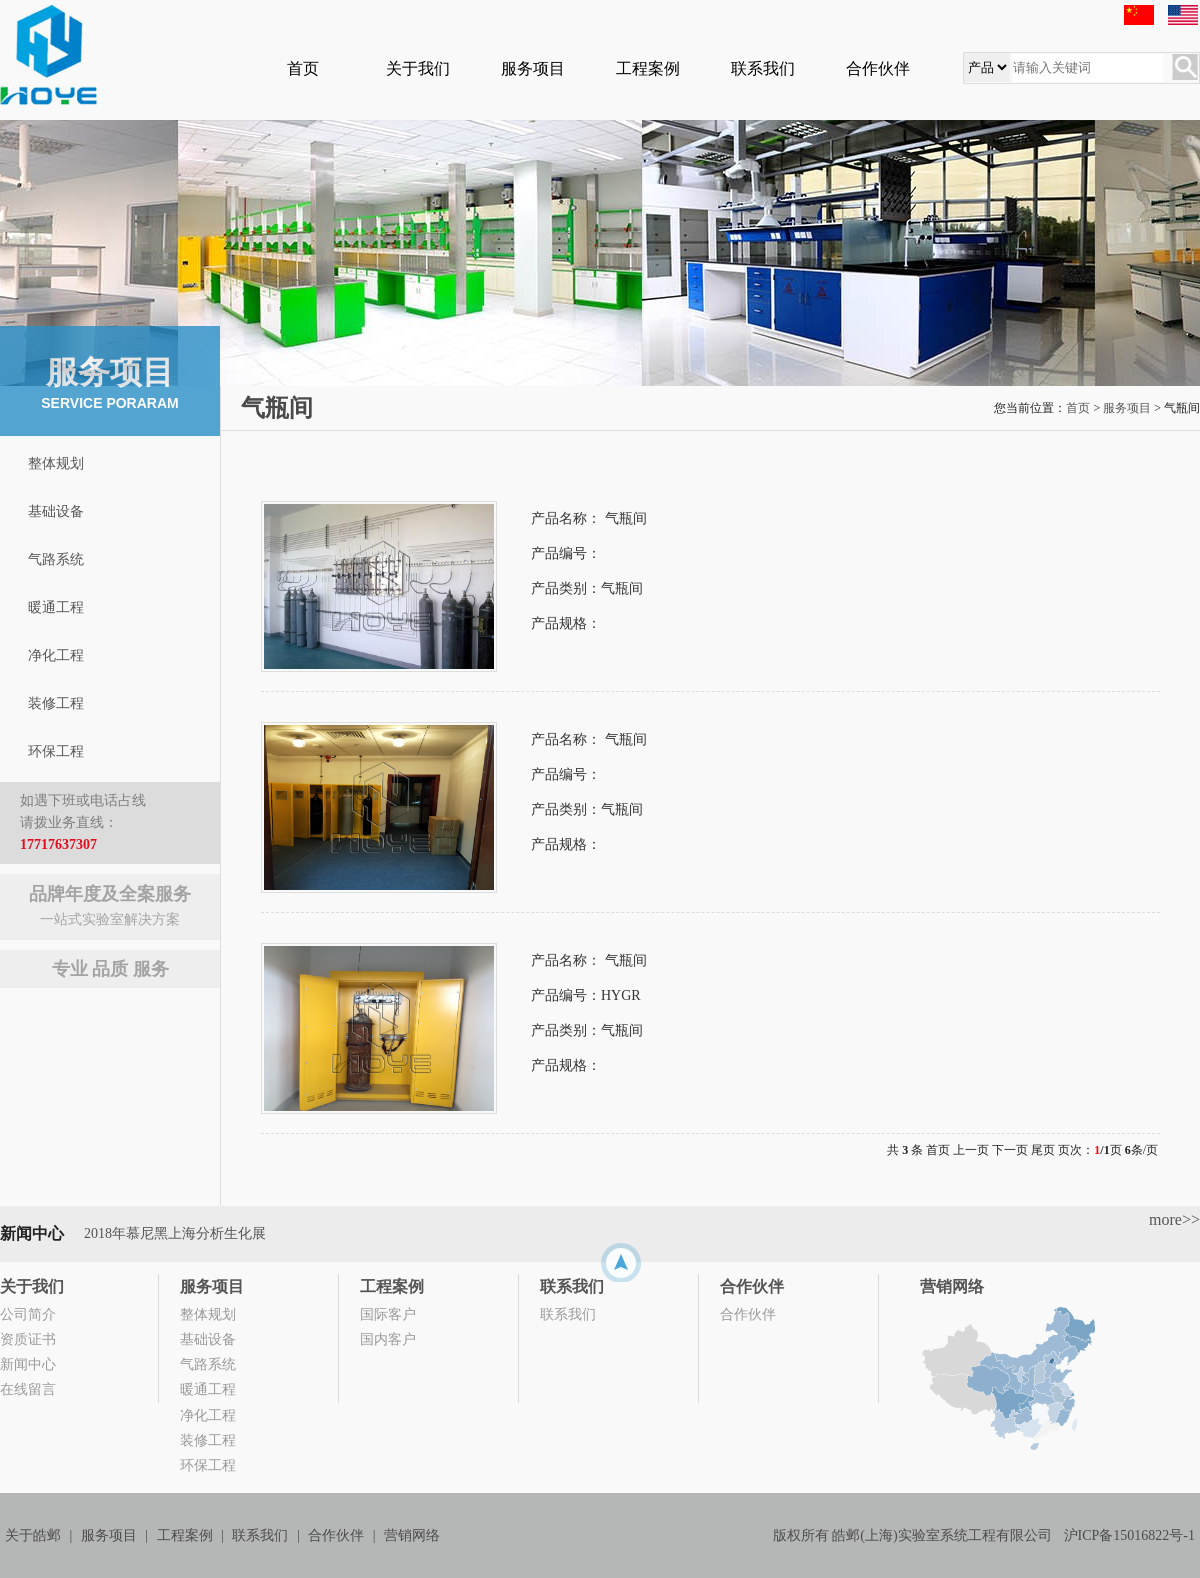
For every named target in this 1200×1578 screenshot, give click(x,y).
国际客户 (388, 1314)
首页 (303, 68)
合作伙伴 (878, 68)
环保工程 (56, 751)
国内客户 (388, 1339)
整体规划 (56, 463)
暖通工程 (56, 607)
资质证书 (28, 1339)
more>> (1174, 1219)
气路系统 (56, 559)
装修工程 (56, 703)
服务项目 (533, 68)
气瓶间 (626, 518)
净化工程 (56, 655)
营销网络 (952, 1286)
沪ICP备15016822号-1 (1129, 1535)
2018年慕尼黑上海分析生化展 (175, 1233)
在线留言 (28, 1389)
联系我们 (763, 68)
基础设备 (56, 511)
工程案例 (648, 68)
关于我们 (418, 68)
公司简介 (28, 1314)
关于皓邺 (33, 1535)
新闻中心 (28, 1364)
